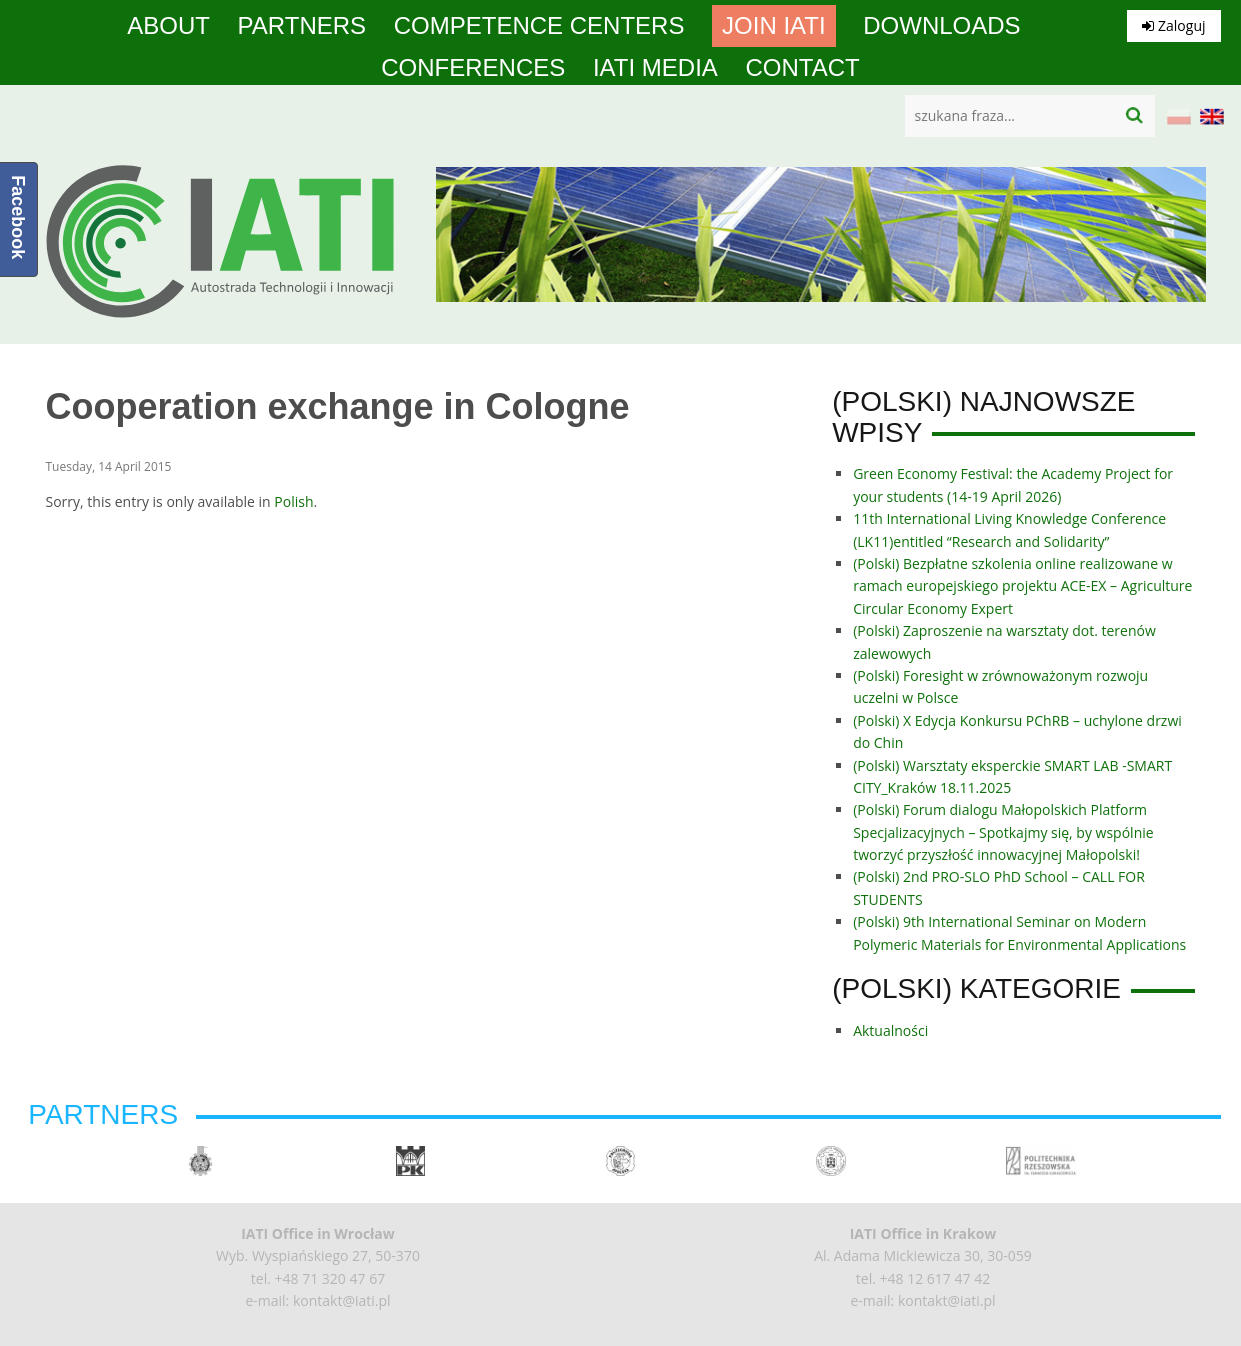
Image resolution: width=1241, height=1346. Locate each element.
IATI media (655, 68)
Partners (302, 26)
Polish (293, 501)
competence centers (539, 26)
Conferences (473, 68)
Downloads (941, 26)
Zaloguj (1173, 25)
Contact (803, 68)
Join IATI (774, 26)
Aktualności (890, 1030)
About (168, 26)
